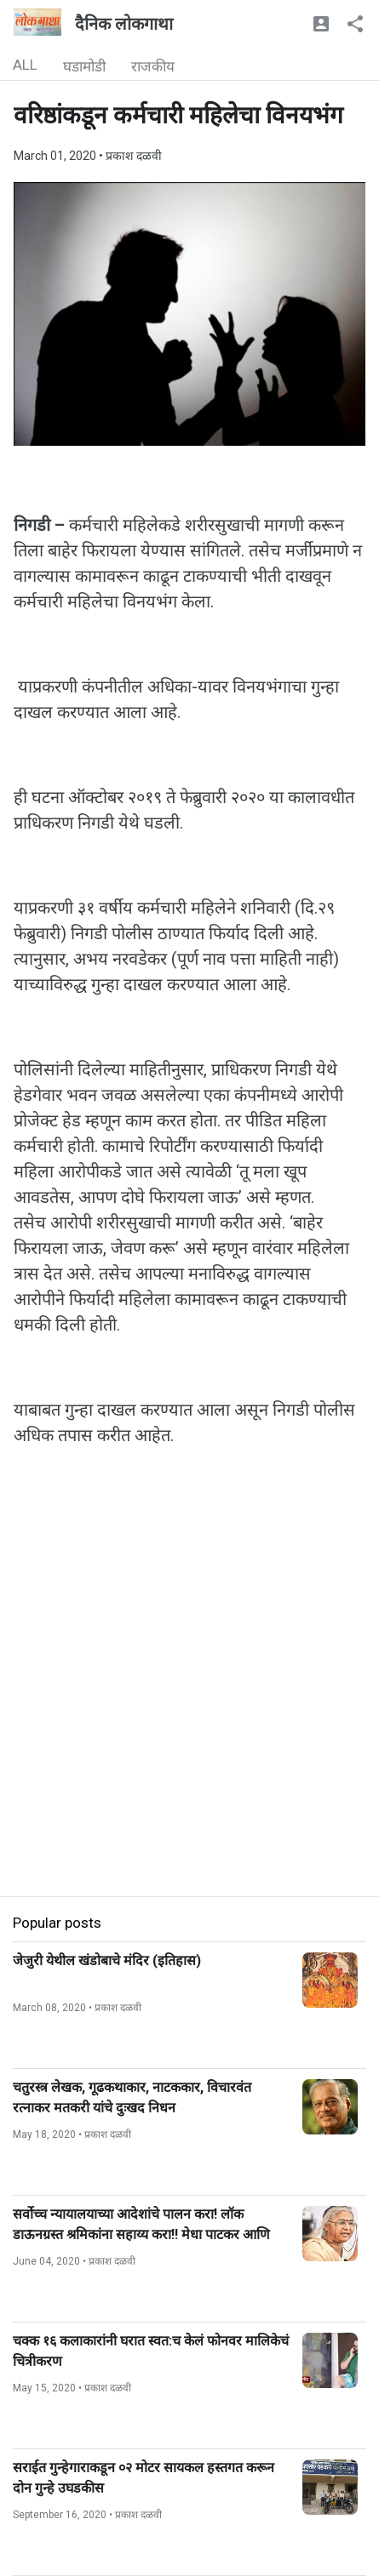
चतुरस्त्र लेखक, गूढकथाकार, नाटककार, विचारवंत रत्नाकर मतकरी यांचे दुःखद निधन (132, 2097)
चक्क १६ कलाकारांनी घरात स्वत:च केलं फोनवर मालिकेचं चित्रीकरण (151, 2351)
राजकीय (153, 66)
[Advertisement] (189, 1707)
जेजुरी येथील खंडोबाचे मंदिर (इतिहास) (107, 1960)
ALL (25, 64)
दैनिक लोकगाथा (124, 24)
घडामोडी (84, 66)
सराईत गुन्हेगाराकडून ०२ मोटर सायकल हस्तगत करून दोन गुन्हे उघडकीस (143, 2477)
